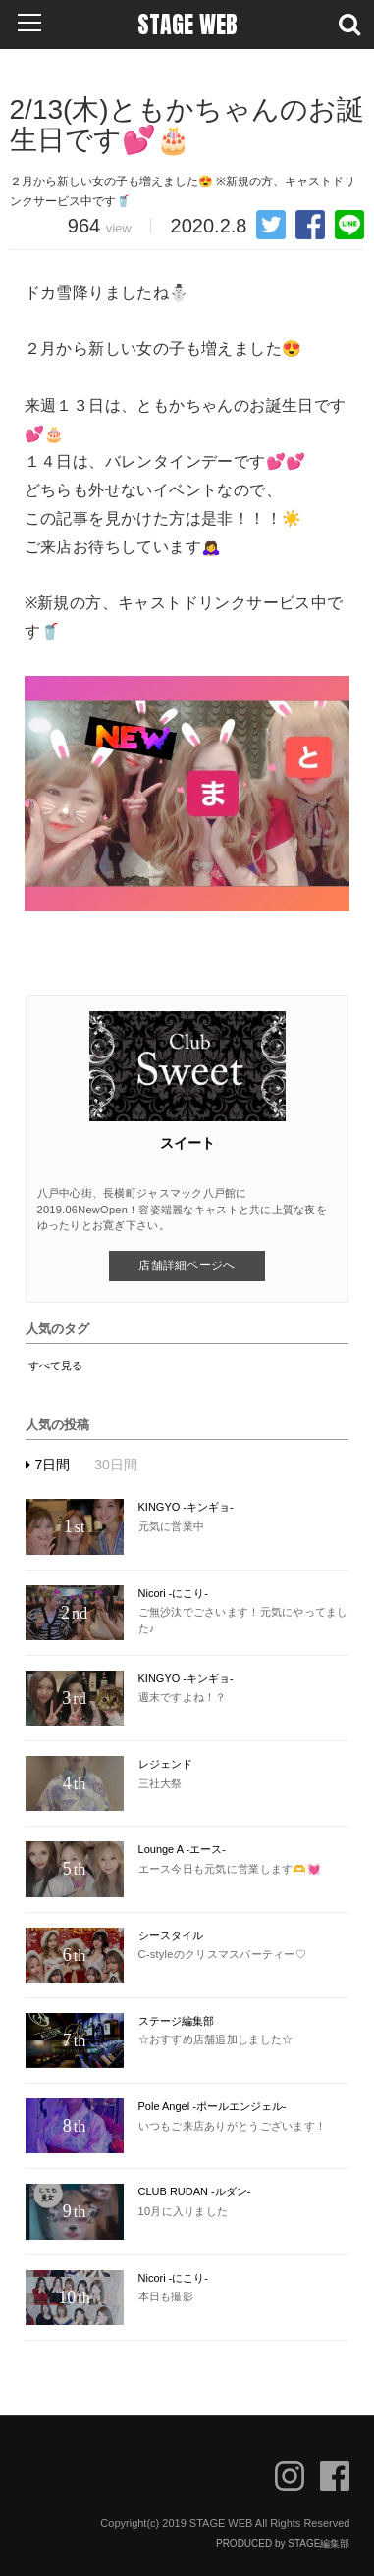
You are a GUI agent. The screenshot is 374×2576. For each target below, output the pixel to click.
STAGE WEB (187, 24)
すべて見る (55, 1365)
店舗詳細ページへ (186, 1265)
